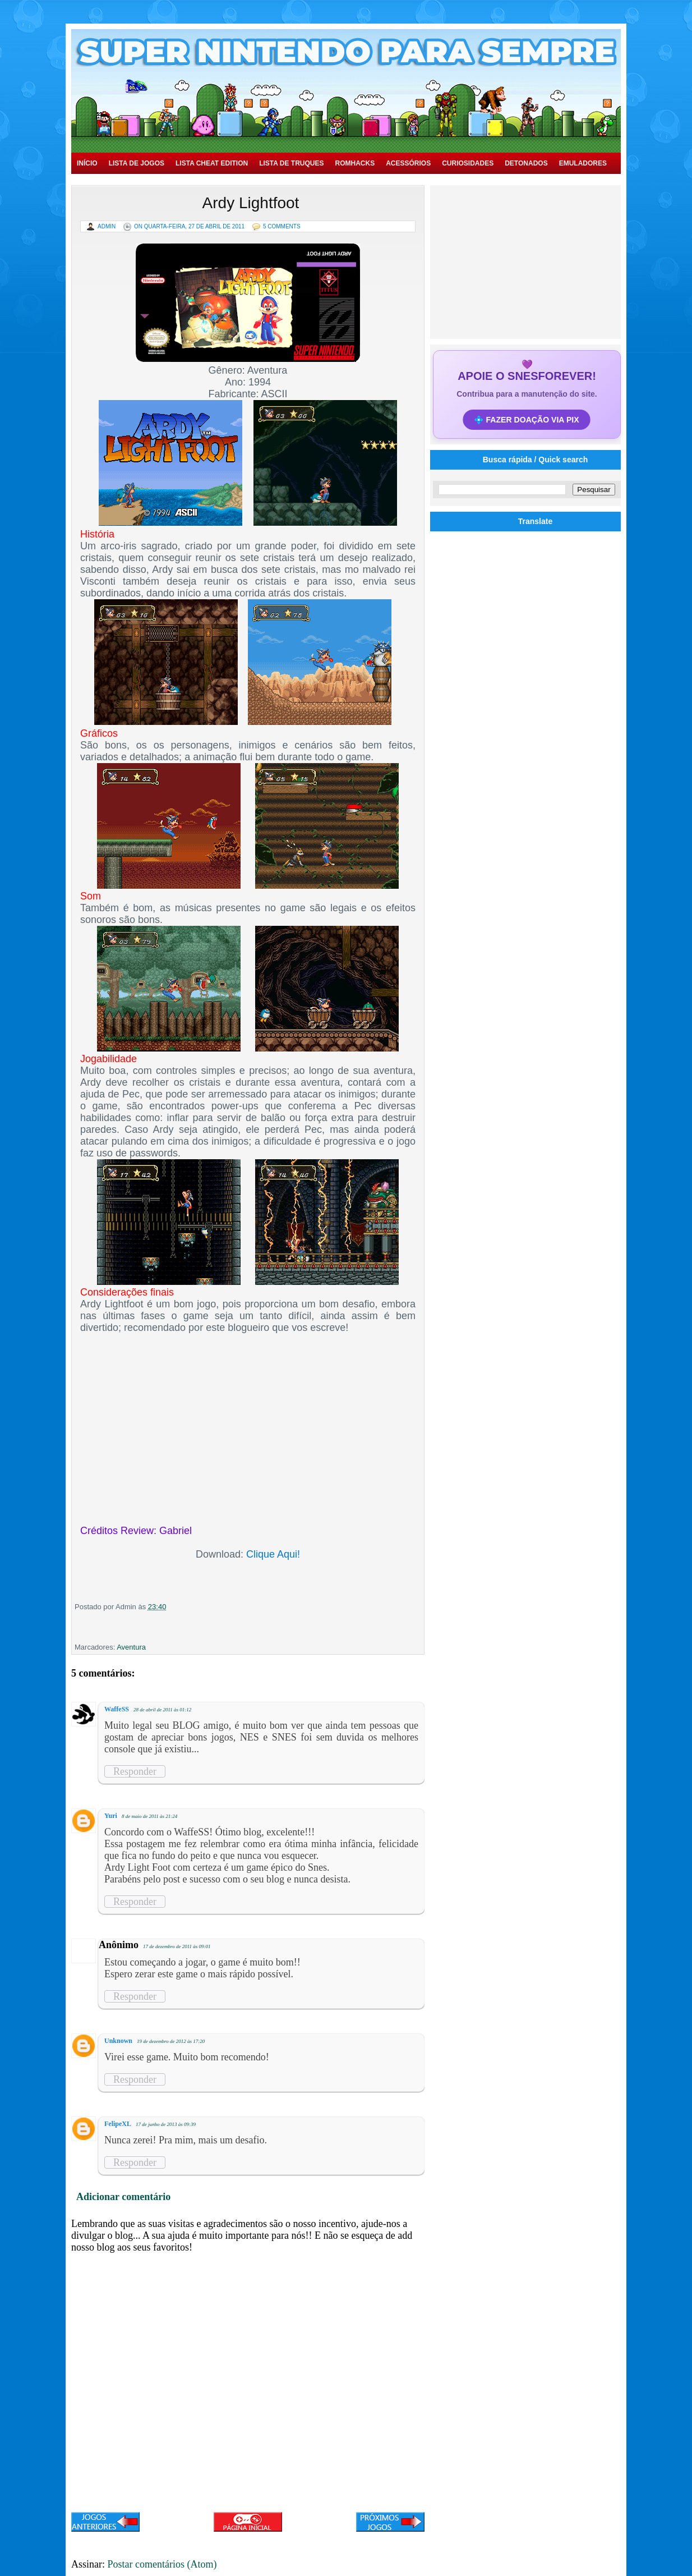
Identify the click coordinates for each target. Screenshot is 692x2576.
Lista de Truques (291, 163)
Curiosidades (467, 163)
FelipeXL (117, 2124)
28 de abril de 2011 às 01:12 (162, 1709)
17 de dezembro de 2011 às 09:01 (176, 1946)
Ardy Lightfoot (250, 203)
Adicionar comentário (123, 2196)
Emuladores (583, 163)
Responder (134, 1771)
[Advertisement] (527, 261)
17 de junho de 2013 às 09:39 (166, 2124)
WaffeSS (116, 1709)
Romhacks (355, 163)
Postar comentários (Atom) (162, 2564)
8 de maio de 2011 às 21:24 (149, 1816)
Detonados (526, 163)
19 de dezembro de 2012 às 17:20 (171, 2041)
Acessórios (408, 163)
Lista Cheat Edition (212, 163)
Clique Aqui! (273, 1554)
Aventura (131, 1647)
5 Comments (282, 226)
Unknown (118, 2041)
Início (87, 163)
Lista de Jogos (136, 163)
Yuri (110, 1816)
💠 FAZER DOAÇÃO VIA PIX (527, 420)
